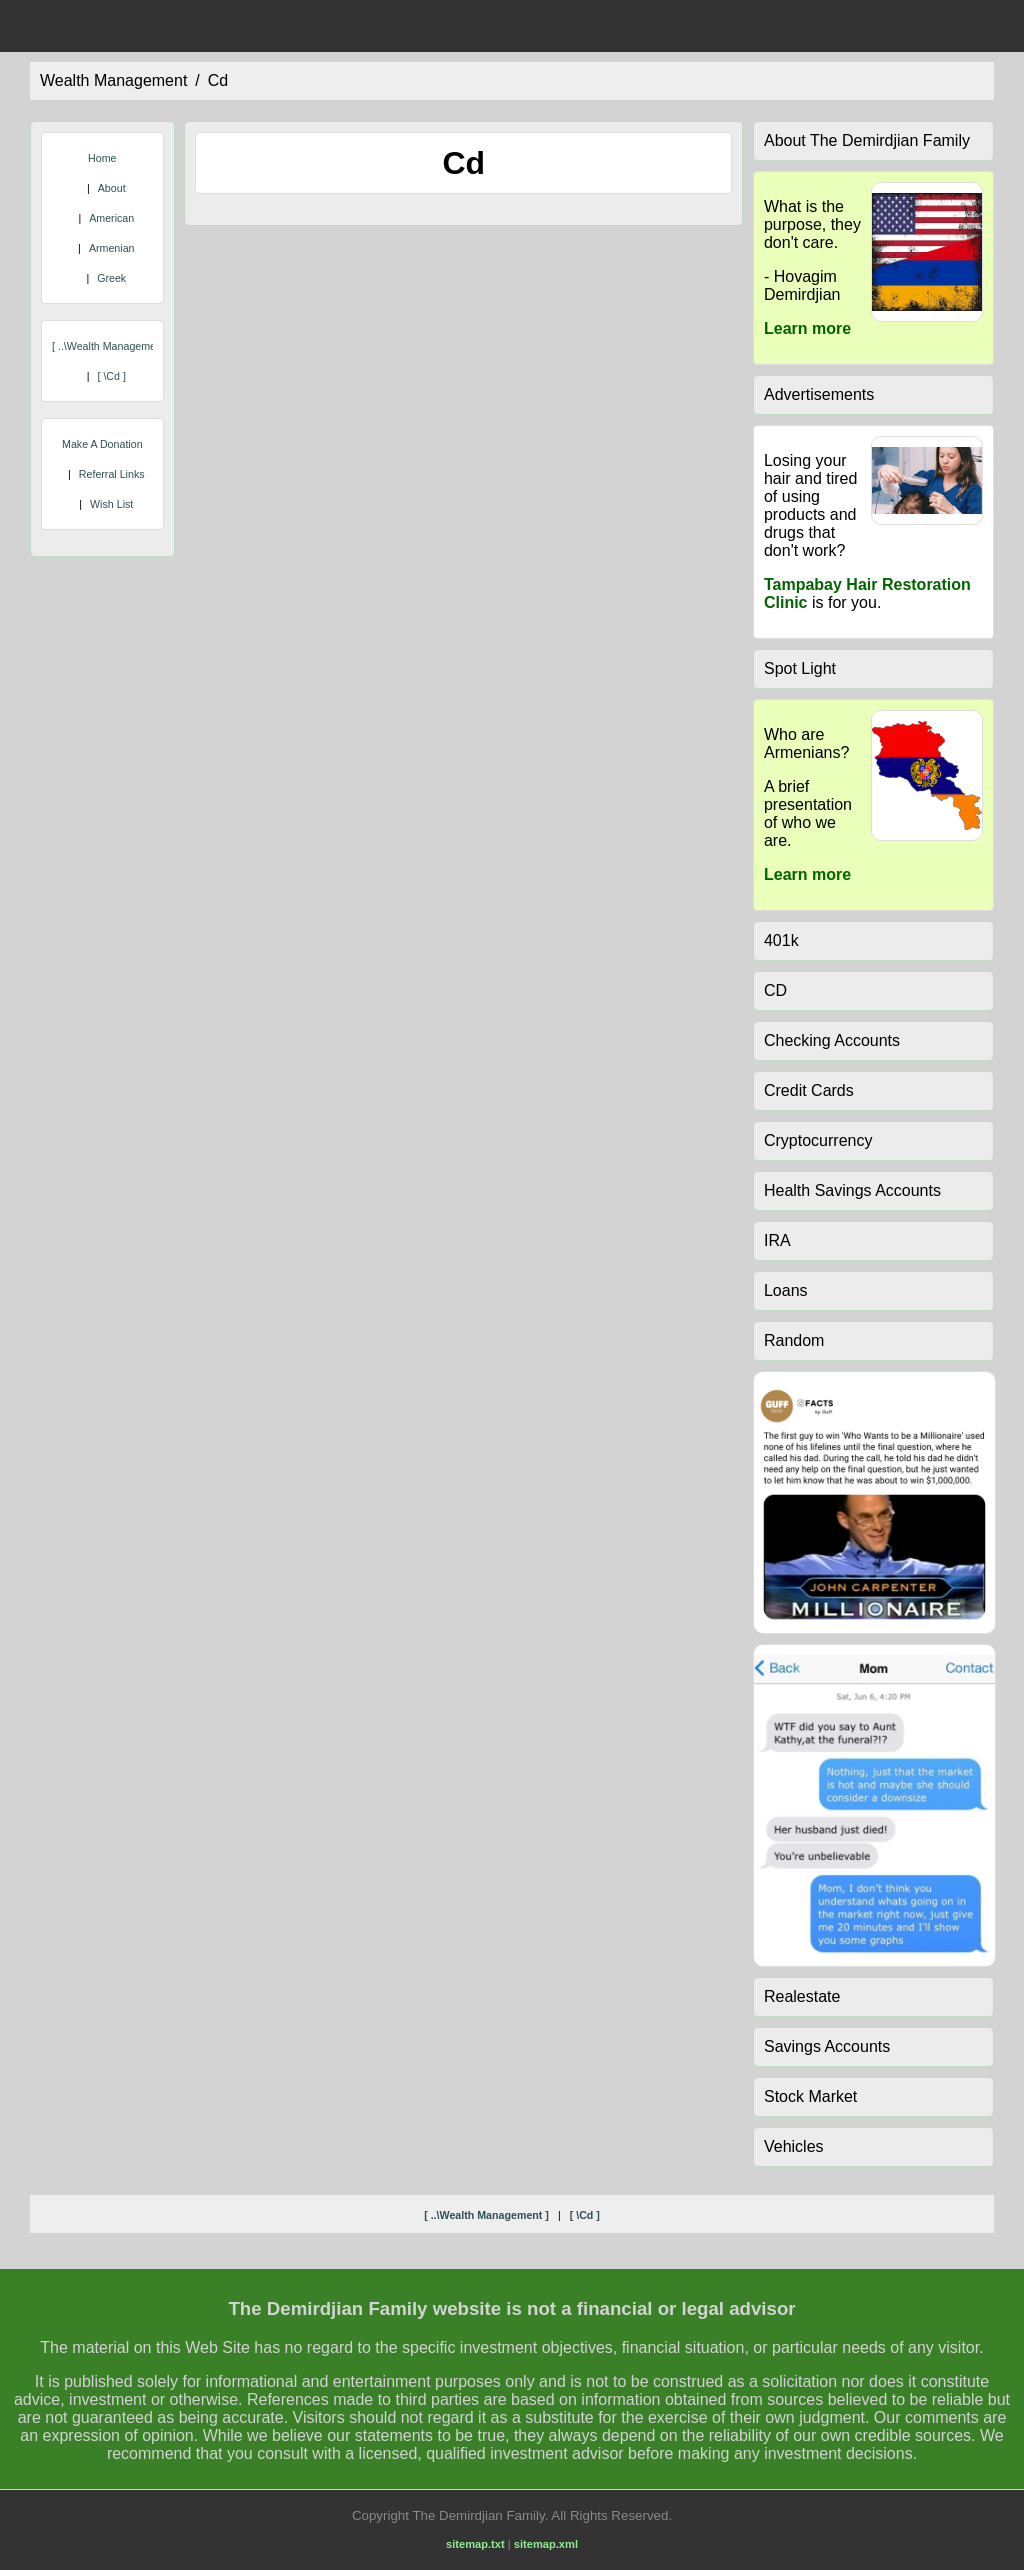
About (112, 188)
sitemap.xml (546, 2544)
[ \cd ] (111, 376)
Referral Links (112, 474)
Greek (111, 278)
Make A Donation (102, 444)
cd (218, 80)
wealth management (113, 80)
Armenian (112, 248)
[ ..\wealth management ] (111, 346)
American (111, 218)
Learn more (807, 328)
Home (102, 158)
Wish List (111, 504)
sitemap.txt (475, 2544)
